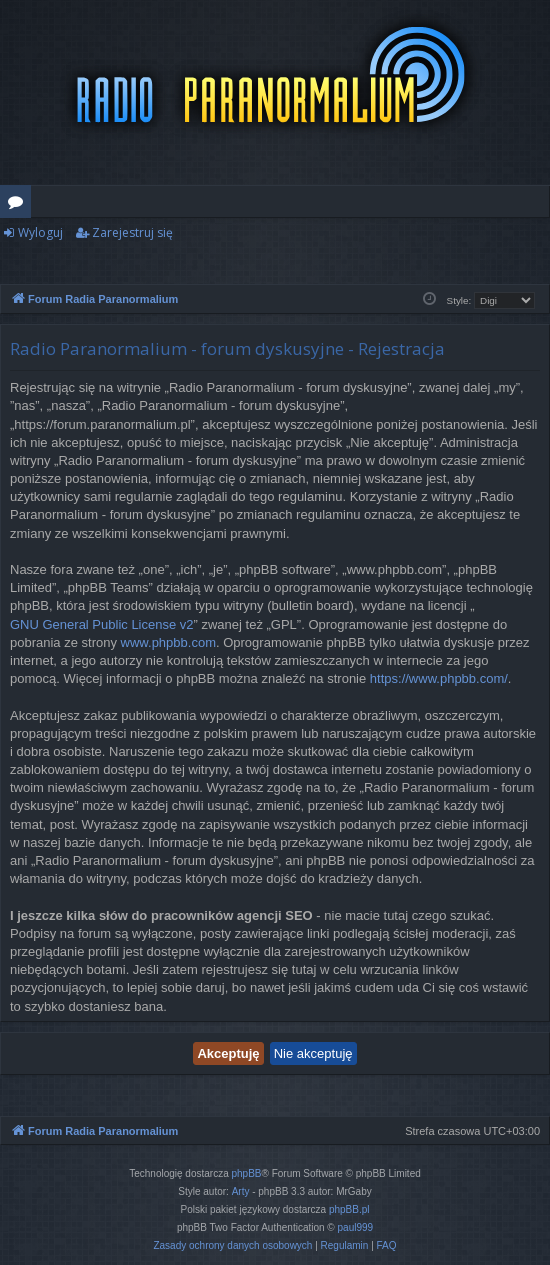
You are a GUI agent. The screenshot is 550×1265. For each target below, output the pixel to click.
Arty (241, 1191)
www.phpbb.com (168, 642)
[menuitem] (232, 1246)
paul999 (356, 1227)
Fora (19, 205)
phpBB (247, 1173)
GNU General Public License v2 (102, 624)
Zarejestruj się (132, 232)
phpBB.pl (349, 1209)
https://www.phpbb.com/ (439, 678)
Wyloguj (40, 232)
